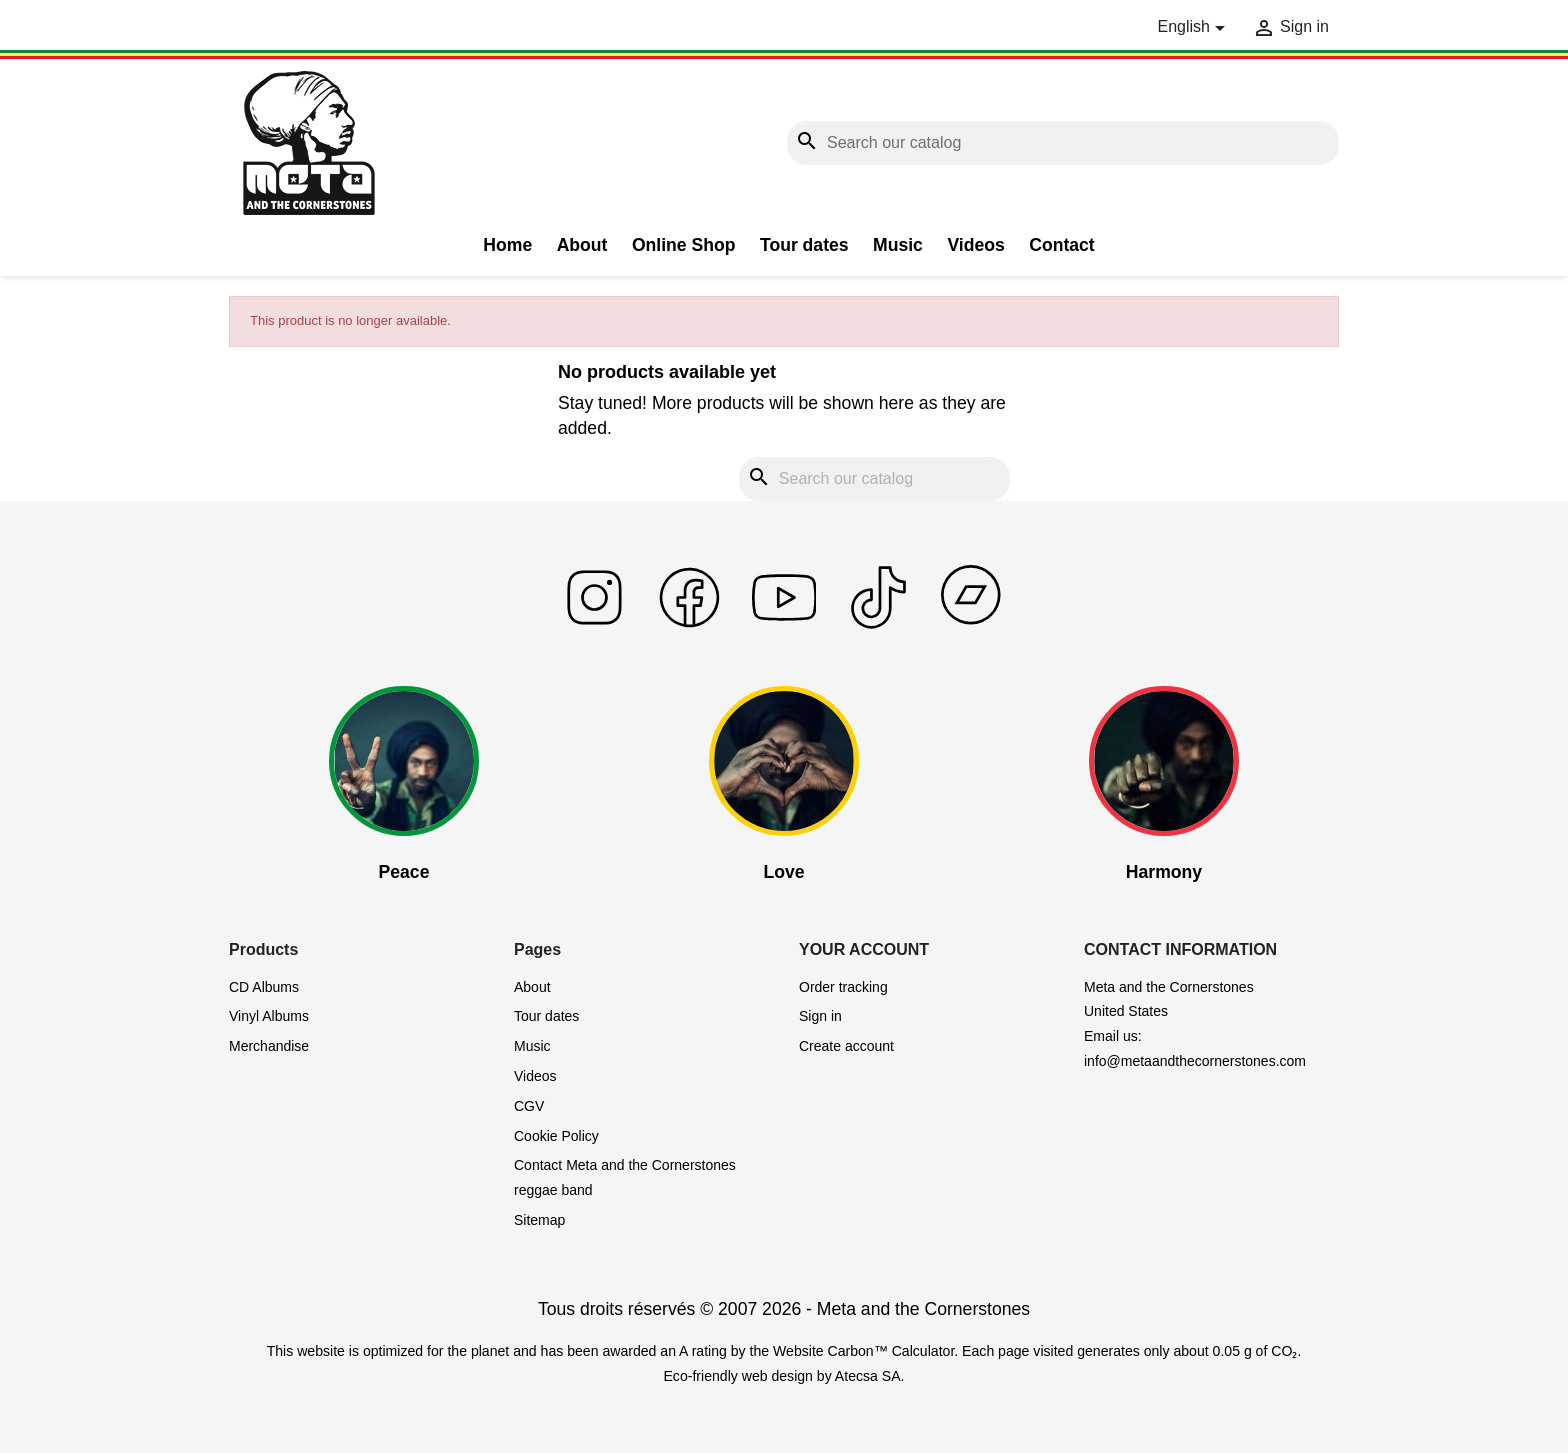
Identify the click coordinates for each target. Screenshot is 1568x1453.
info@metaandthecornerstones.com (1195, 1061)
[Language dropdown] (1194, 27)
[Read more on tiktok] (878, 624)
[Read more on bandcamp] (973, 624)
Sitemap (539, 1220)
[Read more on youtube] (784, 624)
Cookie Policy (556, 1136)
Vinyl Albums (269, 1016)
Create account (846, 1046)
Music (898, 245)
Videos (975, 245)
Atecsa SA (868, 1376)
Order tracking (843, 987)
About (582, 245)
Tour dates (804, 245)
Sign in (820, 1016)
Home (507, 245)
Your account (864, 949)
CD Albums (264, 987)
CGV (529, 1106)
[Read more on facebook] (689, 624)
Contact (1062, 245)
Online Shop (684, 245)
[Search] (1063, 143)
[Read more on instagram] (594, 624)
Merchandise (269, 1046)
